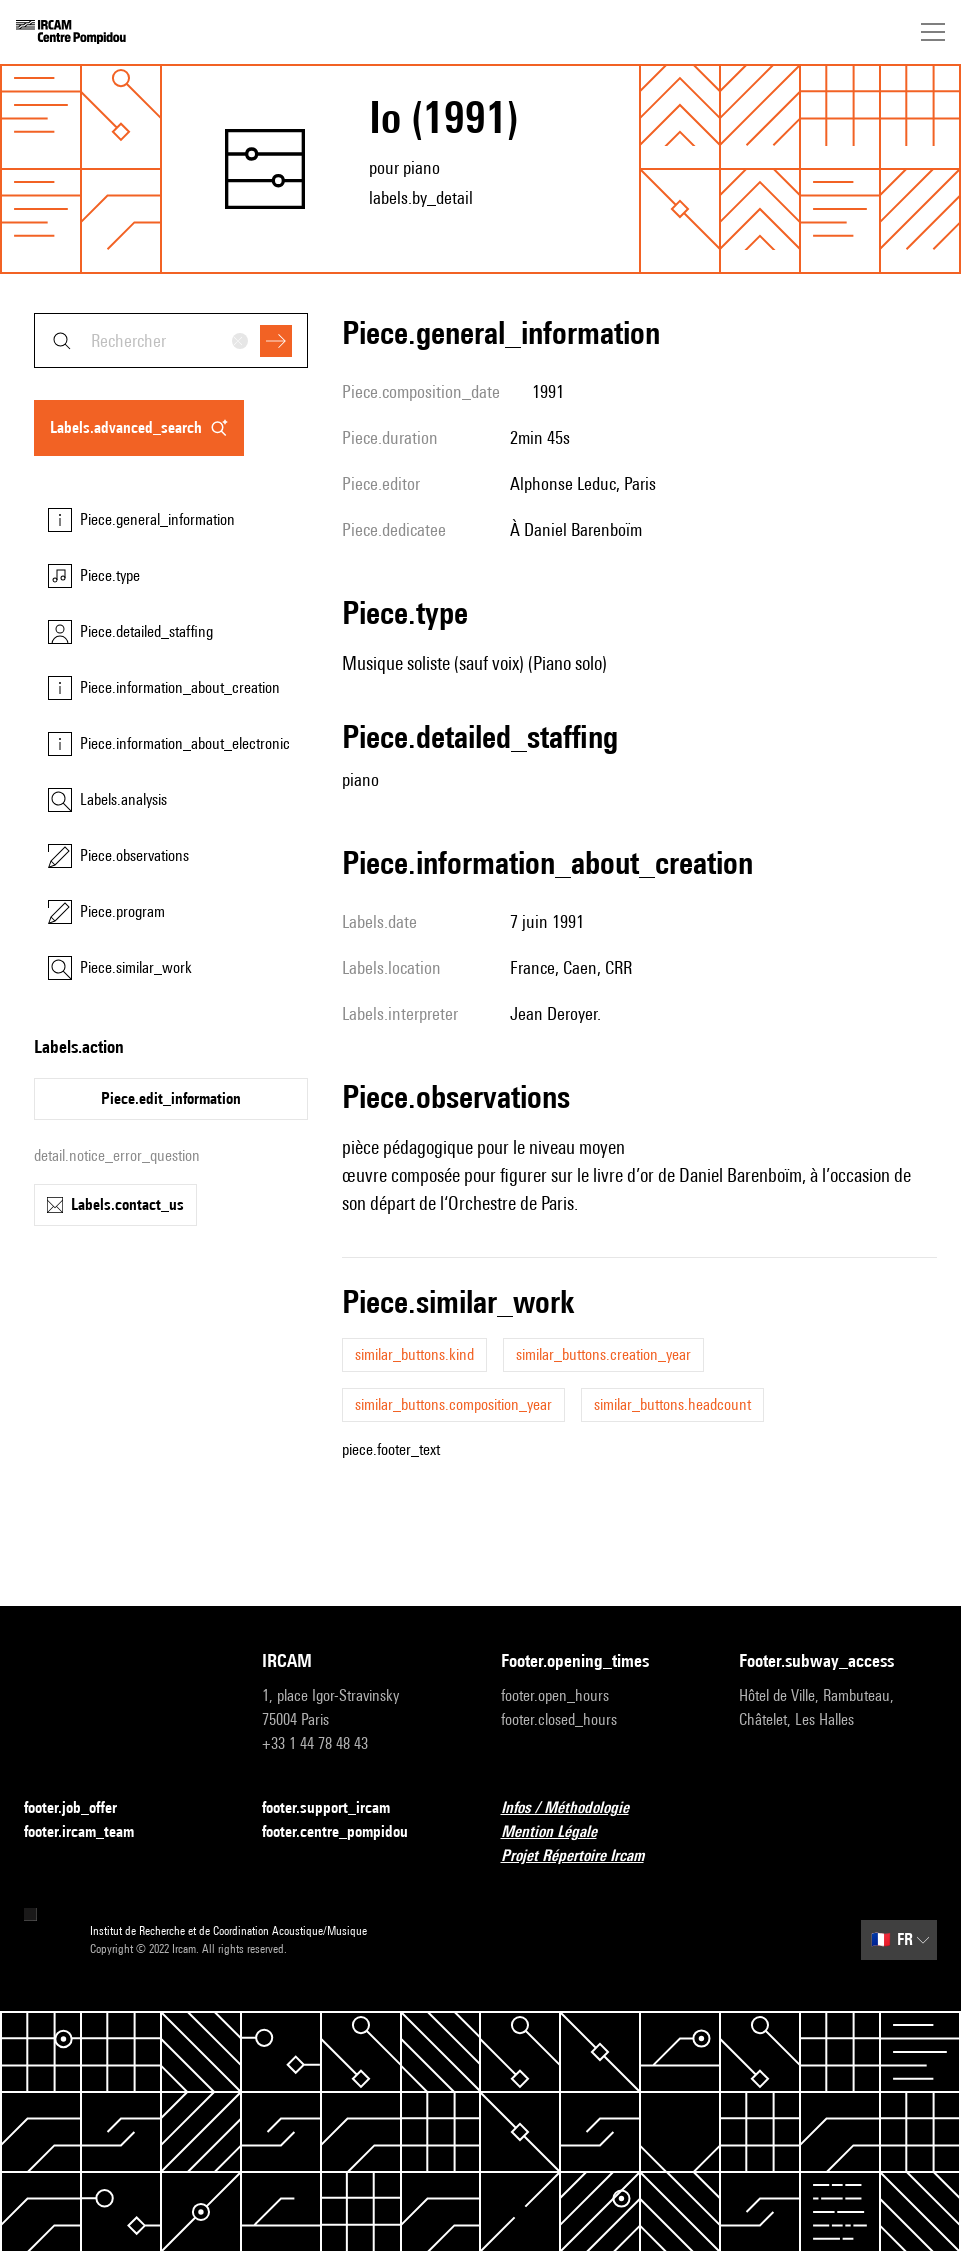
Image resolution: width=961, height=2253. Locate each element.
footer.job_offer (82, 1808)
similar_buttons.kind (414, 1354)
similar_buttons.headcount (672, 1404)
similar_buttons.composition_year (453, 1404)
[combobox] (171, 340)
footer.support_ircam (338, 1808)
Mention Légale (561, 1832)
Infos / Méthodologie (577, 1808)
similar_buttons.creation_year (603, 1354)
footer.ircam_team (91, 1832)
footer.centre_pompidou (347, 1832)
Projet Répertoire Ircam (584, 1856)
